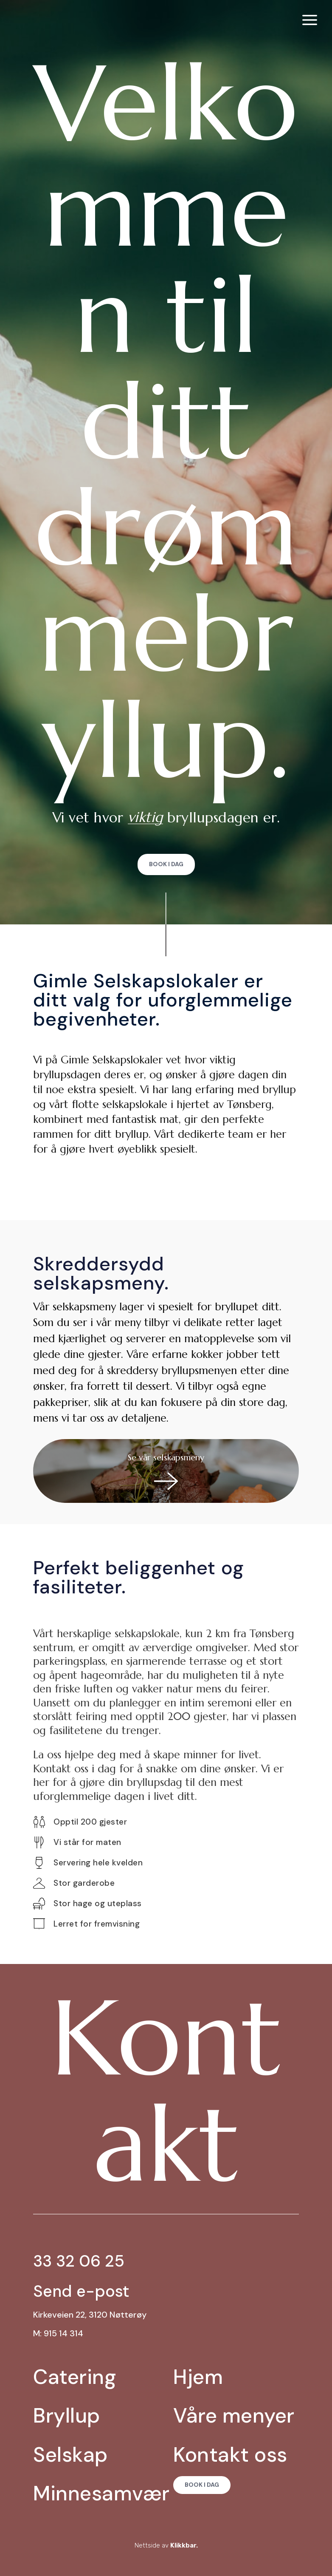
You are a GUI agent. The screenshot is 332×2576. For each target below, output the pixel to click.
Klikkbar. (184, 2545)
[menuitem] (310, 20)
